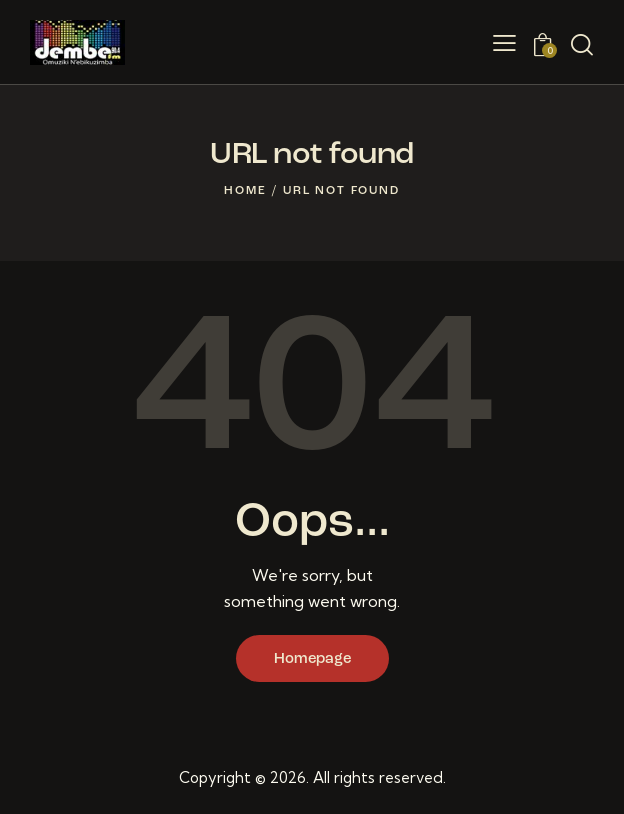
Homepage (312, 659)
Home (245, 191)
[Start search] (582, 45)
